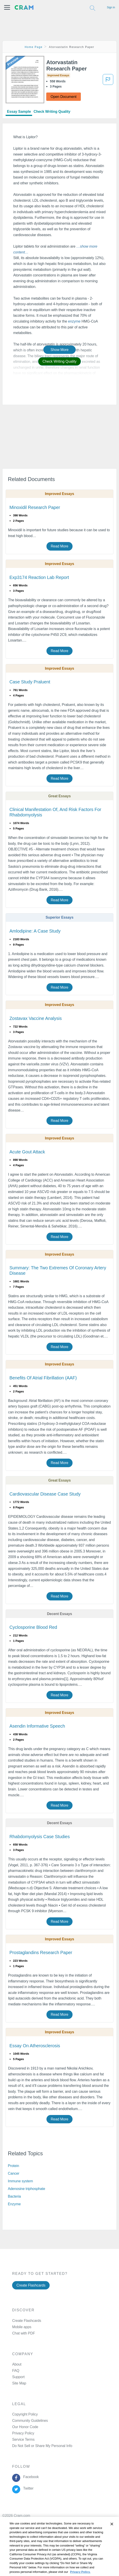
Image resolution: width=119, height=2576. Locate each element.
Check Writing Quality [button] (59, 361)
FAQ (15, 2371)
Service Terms (23, 2439)
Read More (59, 546)
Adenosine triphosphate (26, 2189)
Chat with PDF (23, 2333)
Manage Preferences (28, 2446)
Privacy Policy (23, 2433)
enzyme (74, 321)
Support (18, 2377)
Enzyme (14, 2204)
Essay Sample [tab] (19, 111)
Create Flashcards (30, 2285)
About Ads (10, 2531)
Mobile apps (21, 2327)
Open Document (63, 97)
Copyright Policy (25, 2414)
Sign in (111, 7)
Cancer (13, 2173)
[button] (7, 7)
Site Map (19, 2383)
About (16, 2364)
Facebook (30, 2477)
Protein (13, 2166)
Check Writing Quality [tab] (51, 111)
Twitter (27, 2488)
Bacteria (14, 2196)
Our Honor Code (25, 2427)
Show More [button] (59, 350)
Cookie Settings (14, 2539)
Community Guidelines (30, 2420)
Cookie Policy (13, 2527)
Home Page (34, 47)
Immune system (20, 2181)
